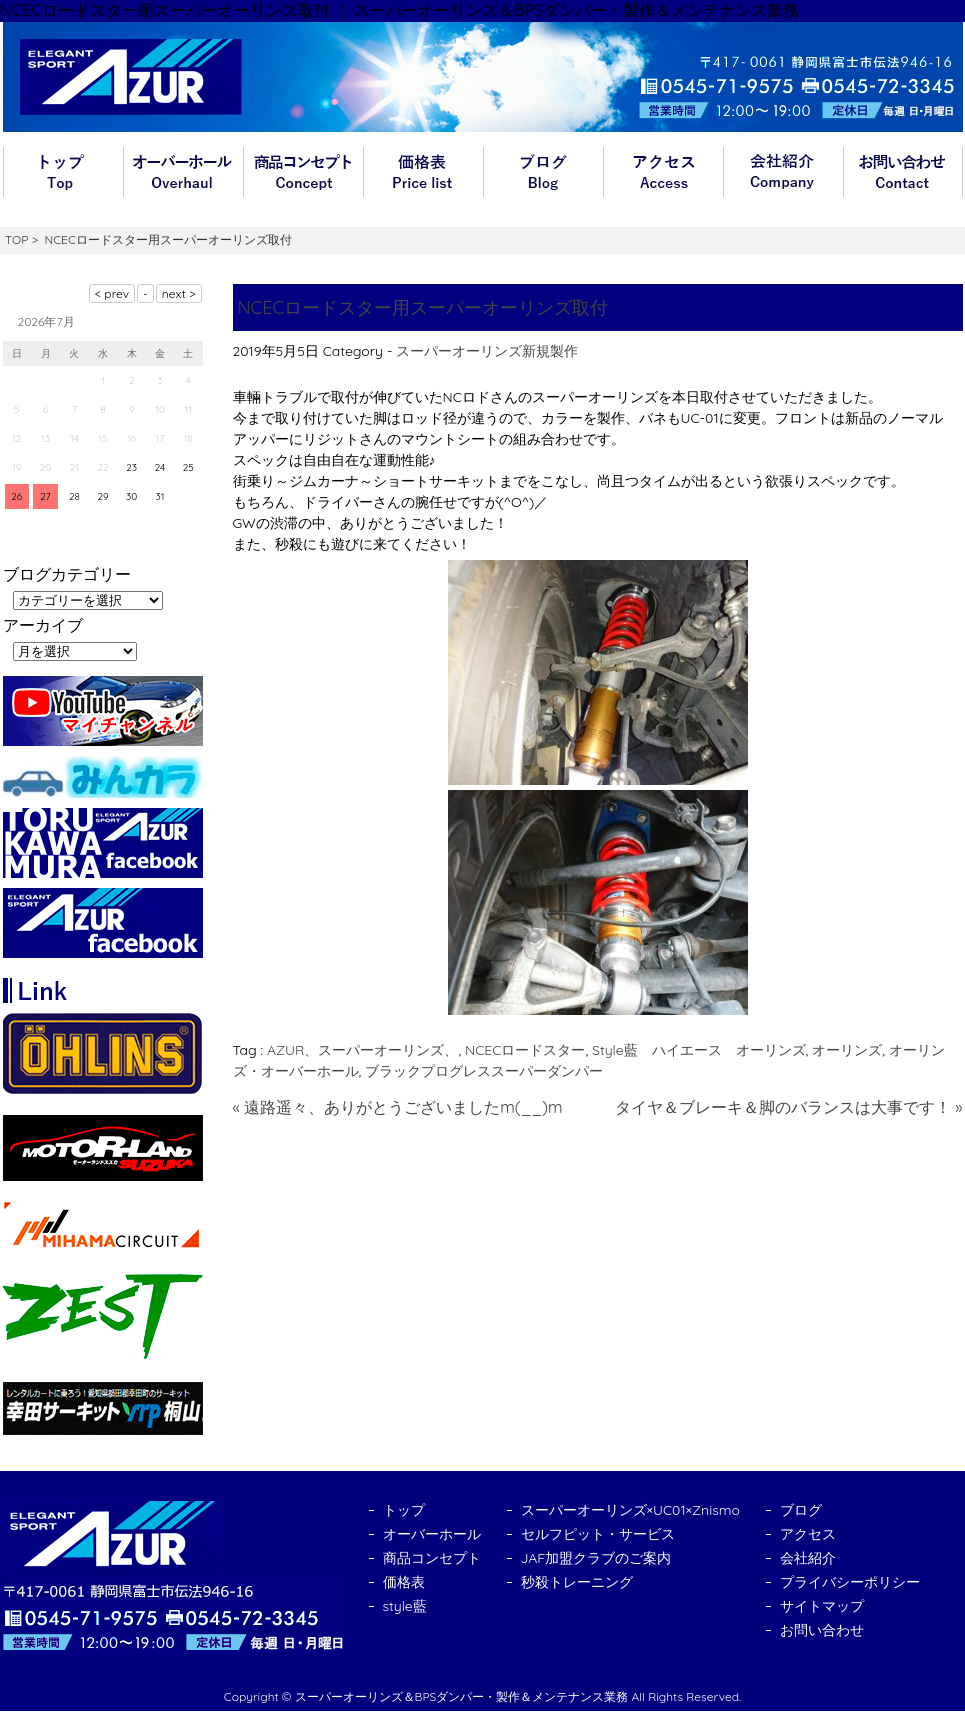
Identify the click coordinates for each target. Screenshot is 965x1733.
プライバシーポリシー (850, 1582)
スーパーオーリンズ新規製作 (487, 351)
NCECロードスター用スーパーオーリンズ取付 (423, 307)
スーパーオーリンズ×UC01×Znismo (631, 1510)
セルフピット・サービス (598, 1534)
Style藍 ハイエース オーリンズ (699, 1050)
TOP (16, 239)
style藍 (405, 1606)
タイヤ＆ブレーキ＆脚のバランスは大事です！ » (789, 1107)
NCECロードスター (525, 1050)
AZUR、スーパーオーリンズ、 (362, 1050)
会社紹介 (783, 172)
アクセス (663, 172)
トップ (63, 172)
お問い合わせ (903, 172)
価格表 (423, 172)
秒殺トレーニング (577, 1582)
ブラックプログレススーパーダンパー (484, 1071)
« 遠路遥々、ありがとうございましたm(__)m (398, 1107)
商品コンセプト (303, 172)
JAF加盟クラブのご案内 (596, 1558)
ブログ (543, 172)
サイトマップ (822, 1606)
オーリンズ (847, 1050)
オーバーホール (183, 172)
